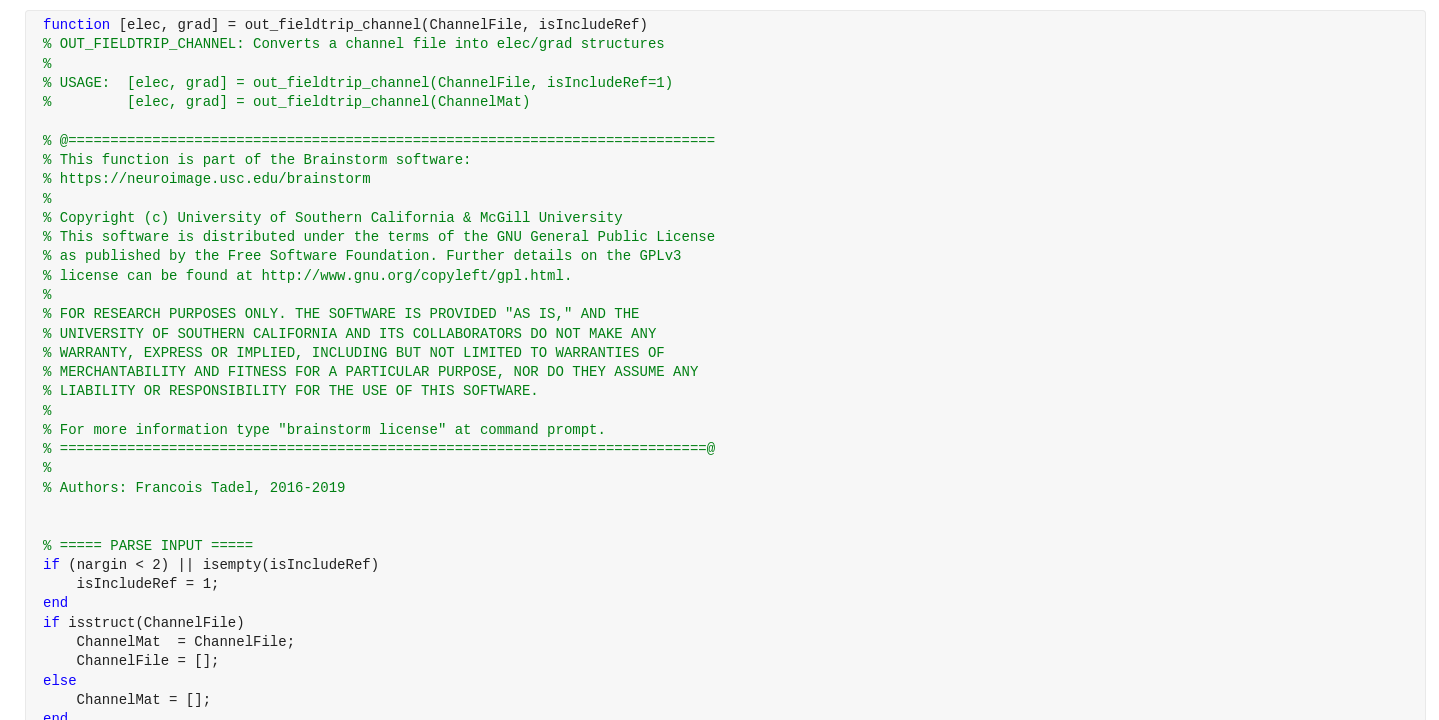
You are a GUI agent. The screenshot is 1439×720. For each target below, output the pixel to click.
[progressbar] (780, 410)
